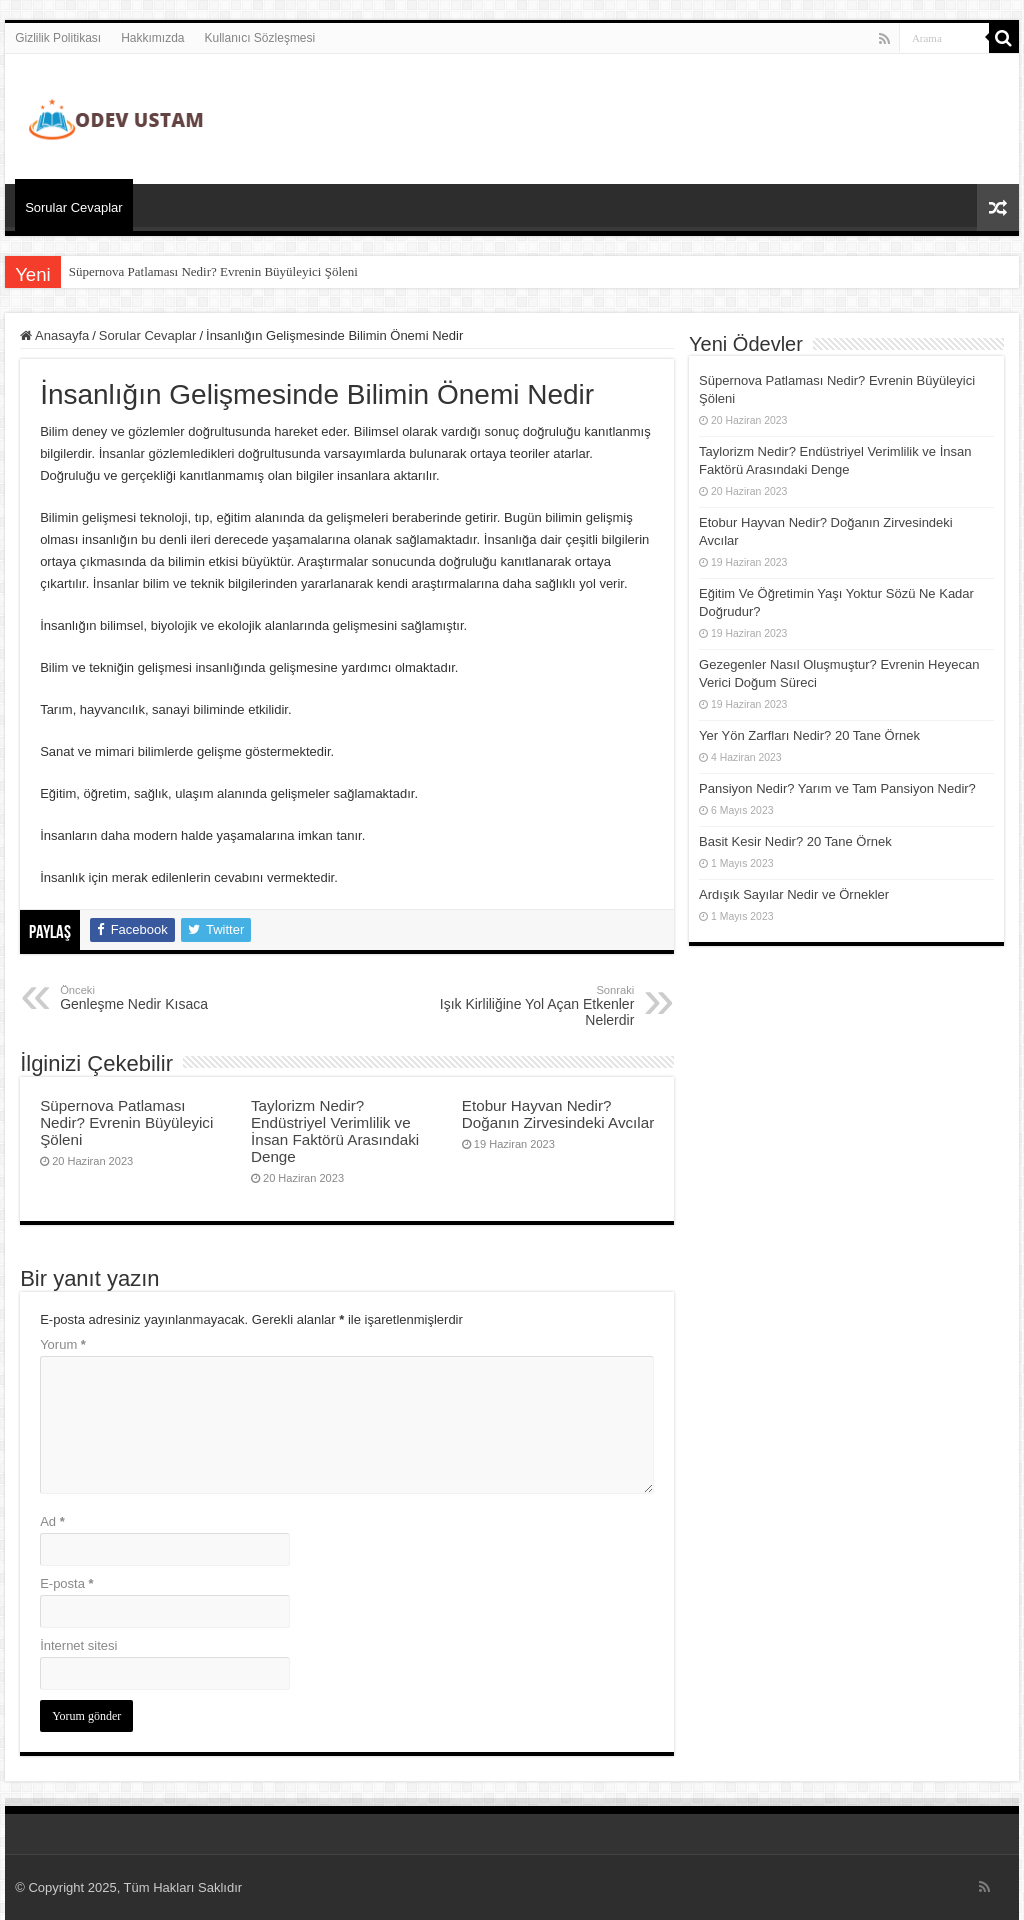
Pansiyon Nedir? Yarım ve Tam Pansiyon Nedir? (837, 788)
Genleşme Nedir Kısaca (162, 998)
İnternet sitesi (78, 1645)
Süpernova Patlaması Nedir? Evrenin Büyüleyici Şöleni (213, 271)
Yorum (63, 1344)
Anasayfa (54, 335)
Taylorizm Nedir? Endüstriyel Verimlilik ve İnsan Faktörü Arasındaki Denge (335, 1131)
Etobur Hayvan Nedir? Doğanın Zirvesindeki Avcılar (558, 1114)
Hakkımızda (152, 38)
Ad (52, 1521)
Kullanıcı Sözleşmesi (260, 38)
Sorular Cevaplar (74, 207)
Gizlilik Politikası (58, 38)
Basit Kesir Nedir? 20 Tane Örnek (795, 841)
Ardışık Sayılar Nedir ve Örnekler (794, 894)
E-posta (66, 1583)
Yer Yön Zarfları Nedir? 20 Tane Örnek (809, 735)
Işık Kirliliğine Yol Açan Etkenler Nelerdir (531, 1006)
